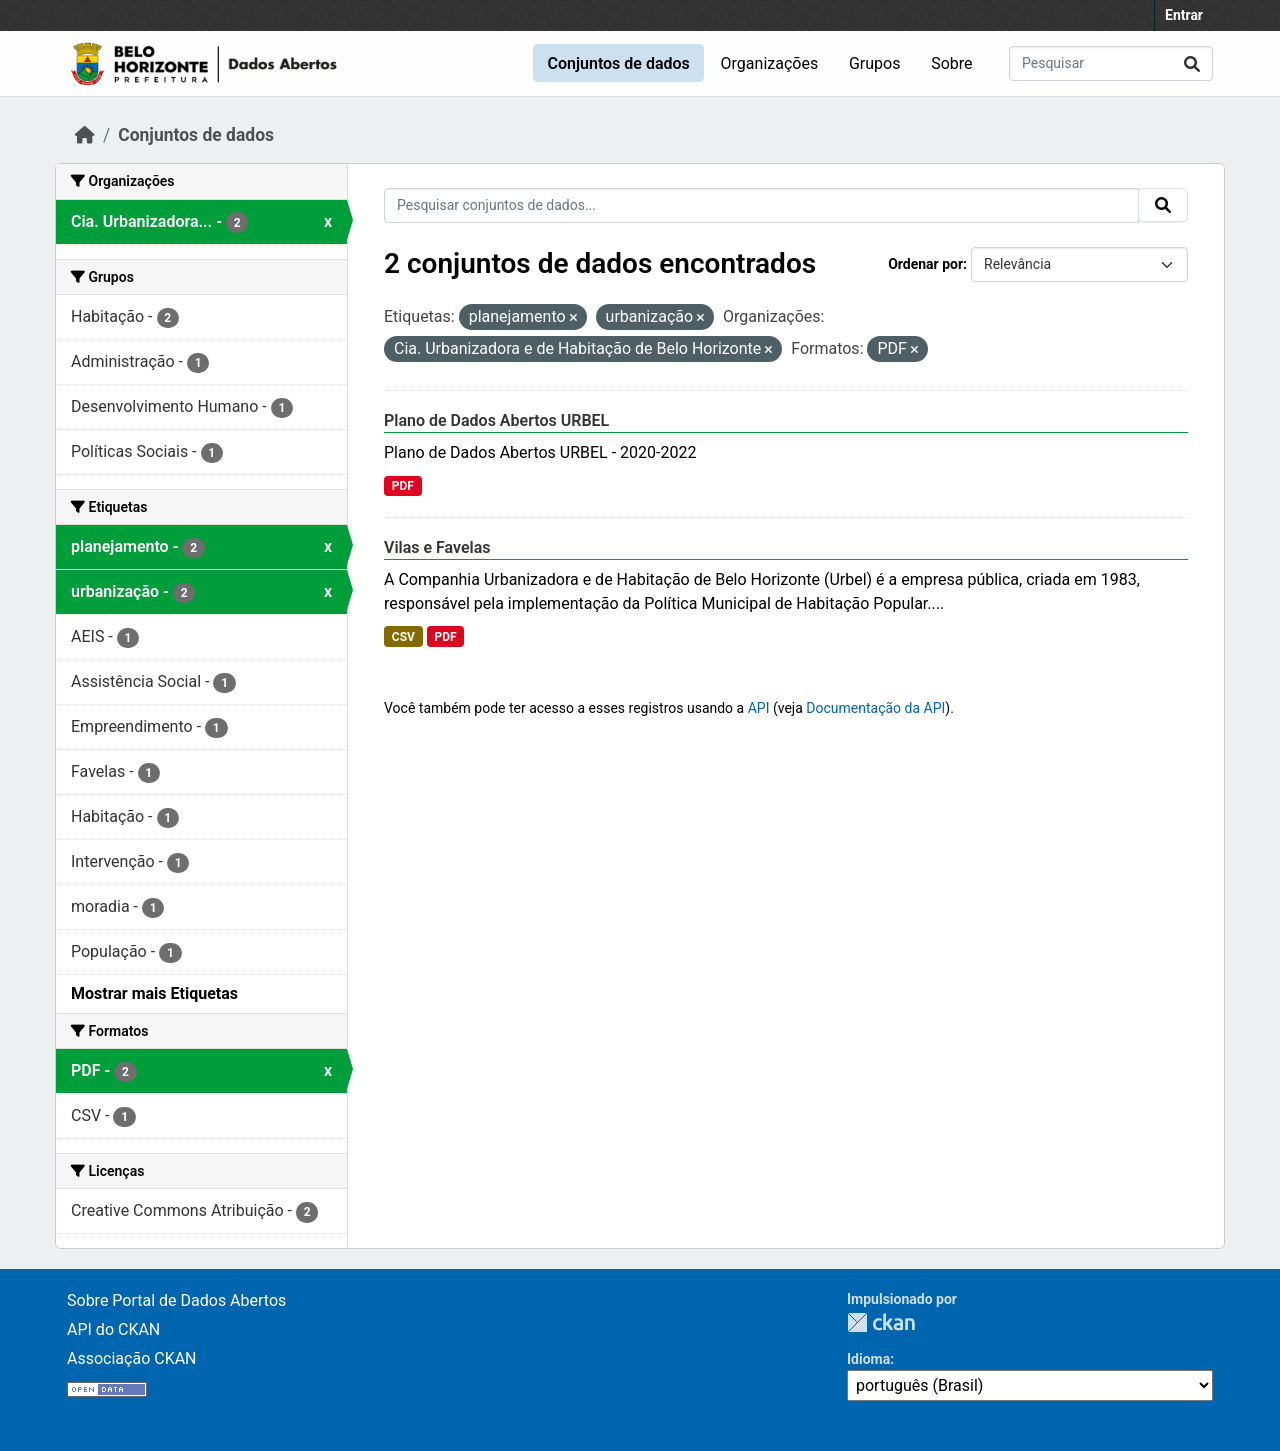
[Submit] (1192, 63)
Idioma (868, 1359)
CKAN (881, 1322)
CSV (403, 637)
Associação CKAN (132, 1358)
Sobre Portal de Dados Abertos (176, 1300)
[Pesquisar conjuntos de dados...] (1111, 63)
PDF (403, 486)
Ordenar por (925, 264)
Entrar (1184, 15)
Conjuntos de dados (618, 63)
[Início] (85, 135)
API (759, 708)
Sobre (951, 63)
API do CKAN (113, 1329)
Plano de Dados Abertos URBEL (496, 420)
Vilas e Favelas (437, 547)
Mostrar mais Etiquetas (154, 993)
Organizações (770, 63)
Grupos (875, 63)
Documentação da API (875, 708)
